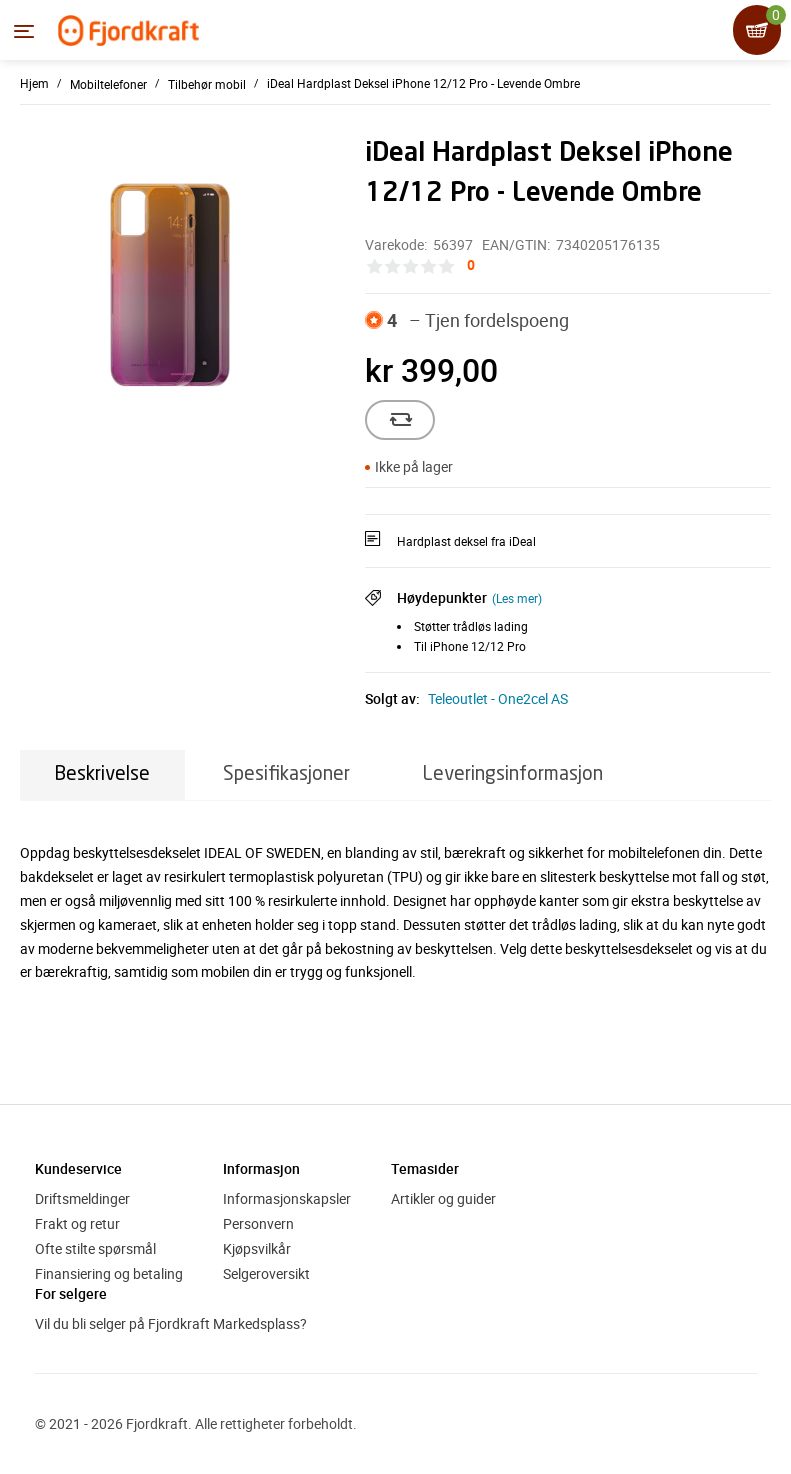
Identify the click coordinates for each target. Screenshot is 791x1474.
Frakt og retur (77, 1223)
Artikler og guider (443, 1198)
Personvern (258, 1223)
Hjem (34, 83)
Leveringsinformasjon (513, 774)
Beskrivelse (102, 774)
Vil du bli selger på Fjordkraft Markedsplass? (171, 1323)
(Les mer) (517, 598)
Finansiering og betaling (109, 1273)
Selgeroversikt (266, 1273)
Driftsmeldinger (82, 1198)
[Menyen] (24, 31)
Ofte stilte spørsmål (95, 1248)
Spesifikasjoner (286, 774)
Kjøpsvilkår (257, 1248)
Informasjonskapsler (287, 1198)
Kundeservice (78, 1168)
